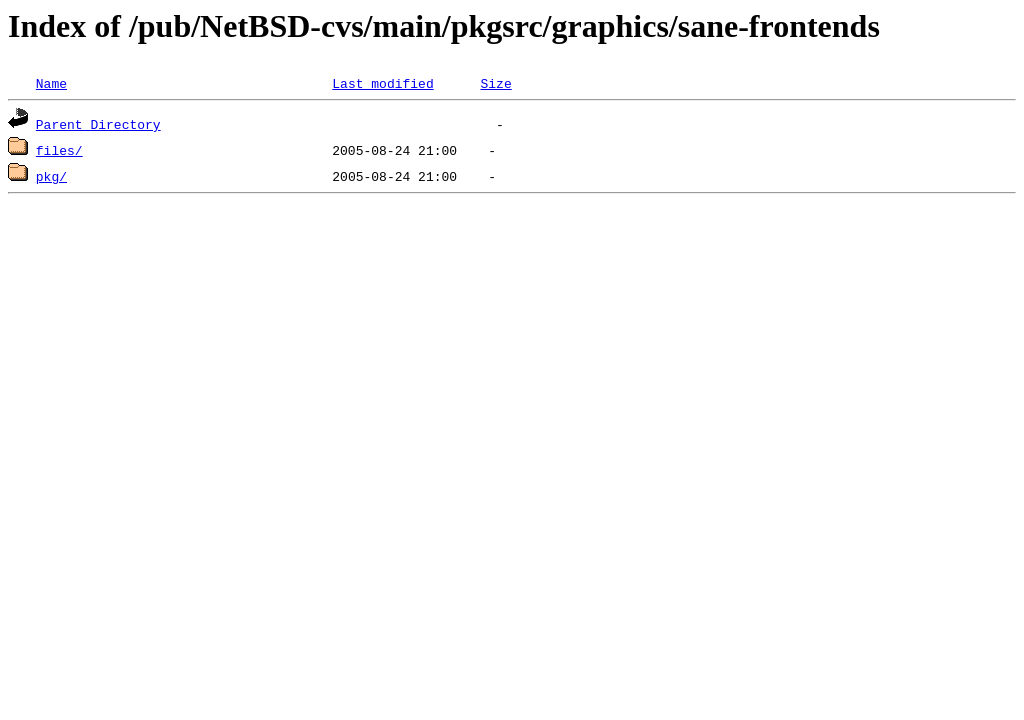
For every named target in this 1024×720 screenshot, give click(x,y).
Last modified (382, 83)
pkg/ (51, 176)
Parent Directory (98, 124)
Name (51, 83)
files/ (59, 150)
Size (495, 83)
